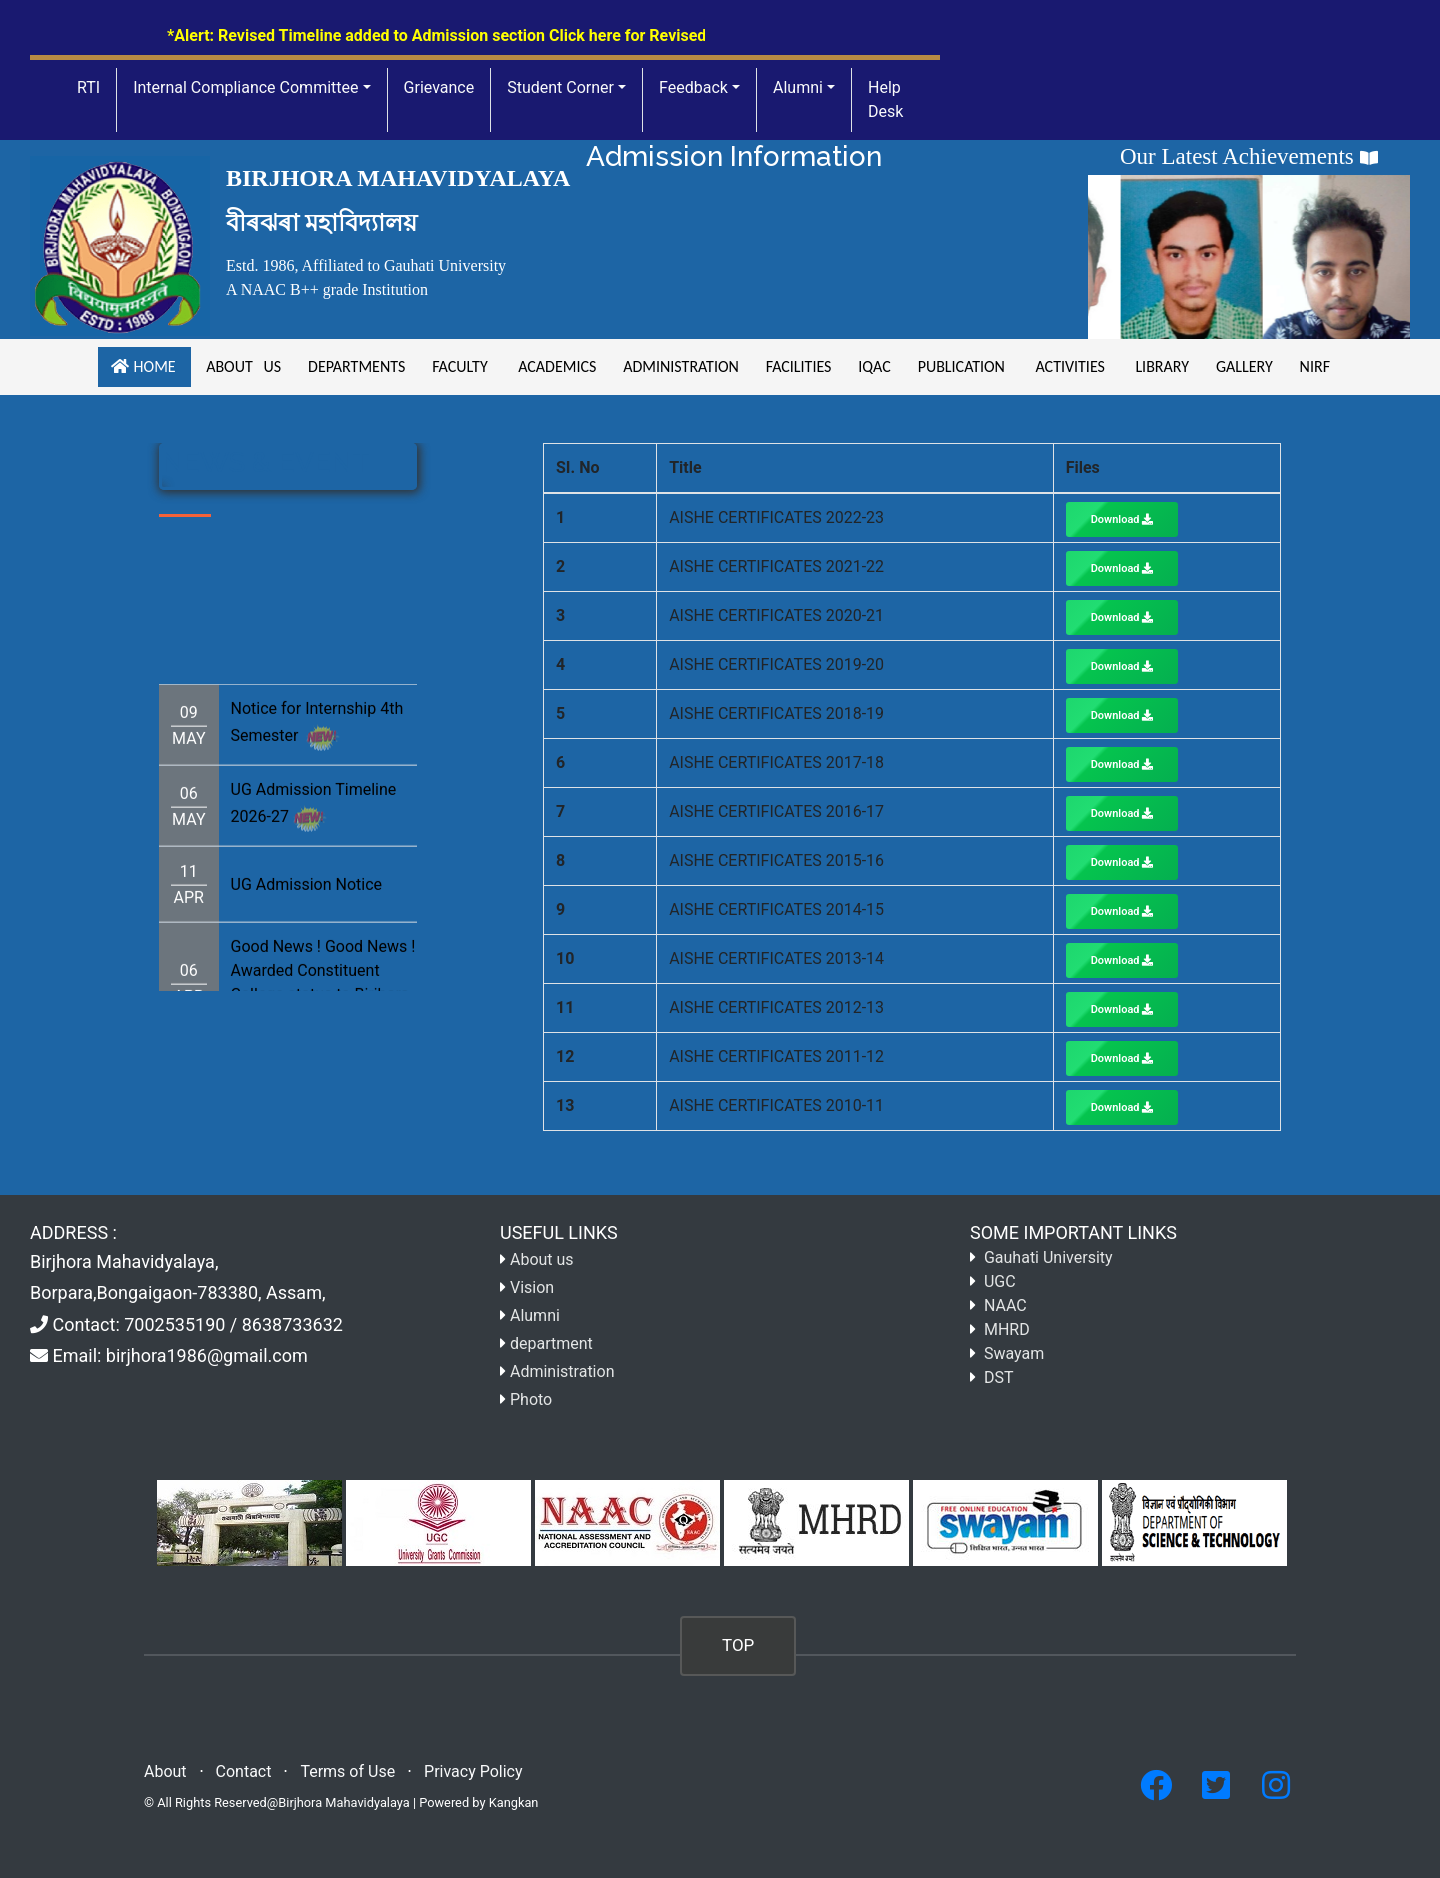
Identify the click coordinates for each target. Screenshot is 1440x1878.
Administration (679, 366)
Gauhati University (1048, 1257)
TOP (738, 1645)
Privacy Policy (473, 1771)
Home (144, 366)
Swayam (1014, 1353)
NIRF (1312, 366)
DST (999, 1377)
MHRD (1007, 1329)
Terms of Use (347, 1771)
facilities (798, 366)
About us (242, 366)
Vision (532, 1287)
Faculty (460, 366)
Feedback (693, 87)
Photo (531, 1399)
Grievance (439, 87)
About (165, 1771)
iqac (875, 366)
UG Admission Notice (306, 908)
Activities (1070, 366)
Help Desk (885, 99)
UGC (1000, 1281)
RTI (88, 87)
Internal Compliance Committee (245, 87)
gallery (1243, 366)
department (551, 1343)
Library (1160, 366)
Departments (355, 366)
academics (555, 366)
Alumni (798, 87)
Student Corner (560, 87)
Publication (961, 366)
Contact (244, 1771)
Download (1122, 519)
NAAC (1005, 1305)
